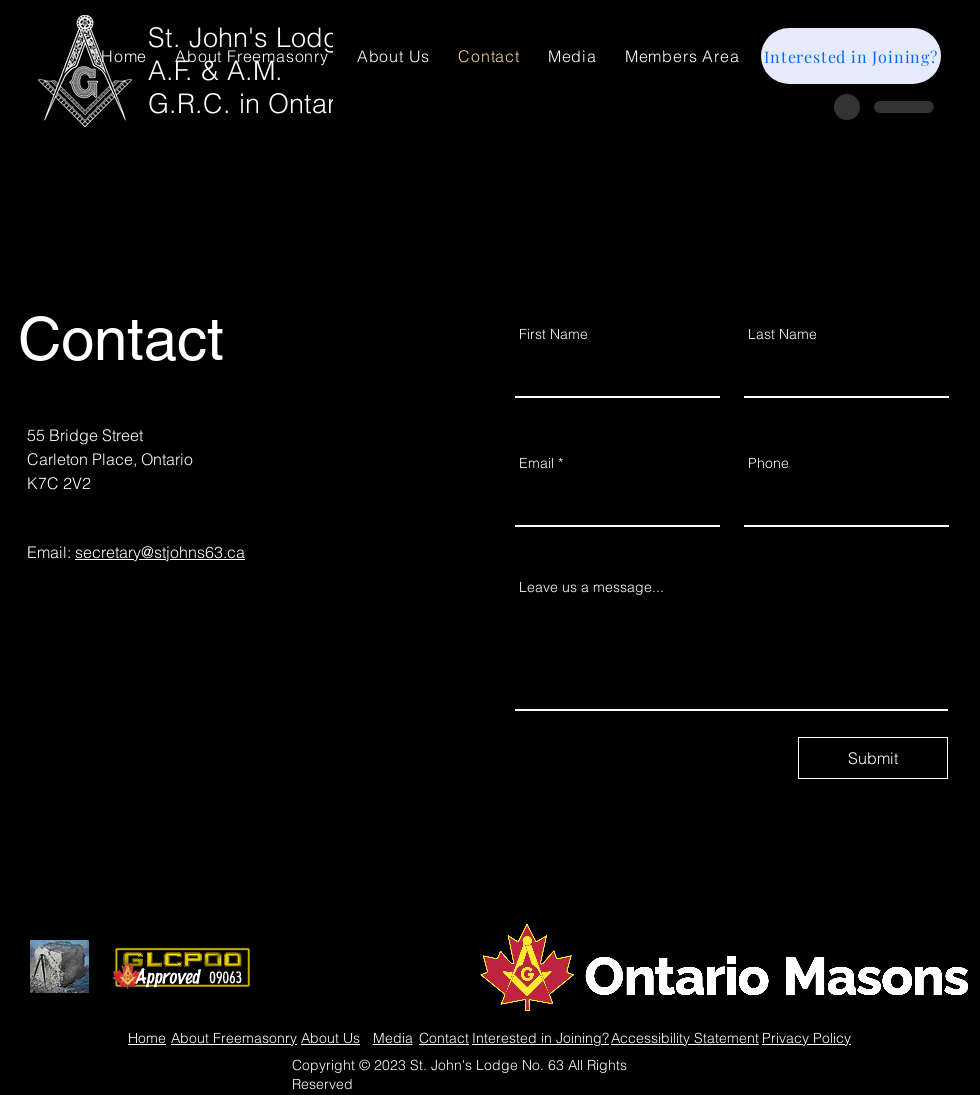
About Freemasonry (234, 1038)
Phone (768, 463)
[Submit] (873, 758)
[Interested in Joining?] (851, 56)
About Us (330, 1038)
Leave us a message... (591, 587)
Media (393, 1038)
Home (147, 1038)
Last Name (782, 334)
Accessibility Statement (685, 1038)
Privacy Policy (806, 1038)
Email (536, 463)
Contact (444, 1038)
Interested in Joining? (540, 1038)
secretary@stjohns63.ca (160, 552)
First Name (553, 334)
